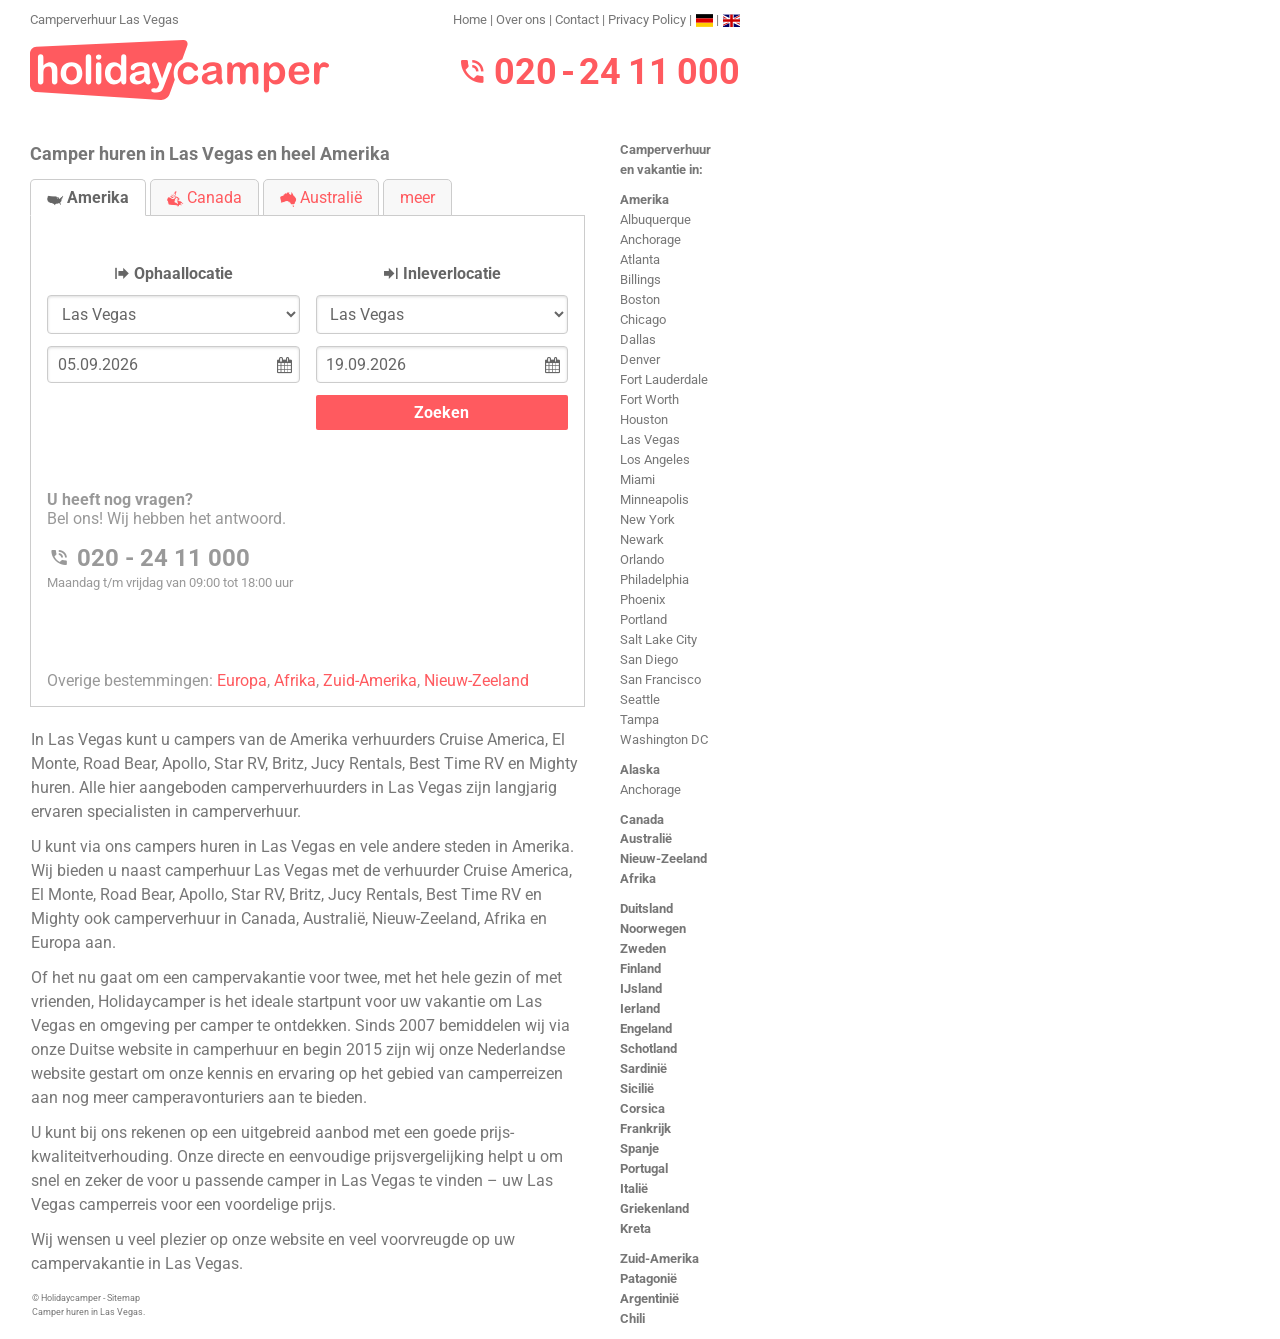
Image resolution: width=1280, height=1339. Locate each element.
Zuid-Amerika (659, 1258)
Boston (640, 299)
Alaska (640, 769)
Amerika (644, 199)
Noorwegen (653, 928)
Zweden (643, 948)
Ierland (640, 1008)
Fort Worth (649, 399)
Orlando (642, 559)
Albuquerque (655, 219)
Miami (637, 479)
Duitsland (646, 908)
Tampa (639, 719)
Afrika (638, 878)
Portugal (644, 1168)
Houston (644, 419)
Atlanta (640, 259)
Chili (632, 1318)
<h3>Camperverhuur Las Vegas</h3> (307, 444)
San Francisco (660, 679)
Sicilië (637, 1088)
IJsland (641, 988)
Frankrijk (645, 1128)
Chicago (643, 319)
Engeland (646, 1028)
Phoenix (642, 599)
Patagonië (648, 1278)
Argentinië (649, 1298)
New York (647, 519)
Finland (640, 968)
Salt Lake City (658, 639)
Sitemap (123, 1298)
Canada (642, 819)
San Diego (649, 659)
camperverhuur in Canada (205, 918)
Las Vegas (650, 439)
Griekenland (654, 1208)
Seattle (640, 699)
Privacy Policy (647, 19)
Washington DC (664, 739)
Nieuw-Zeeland (663, 858)
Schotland (648, 1048)
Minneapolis (654, 499)
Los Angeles (655, 459)
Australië (646, 838)
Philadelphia (654, 579)
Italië (634, 1188)
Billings (640, 279)
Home (470, 19)
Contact (577, 19)
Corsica (642, 1108)
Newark (642, 539)
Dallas (638, 339)
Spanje (639, 1148)
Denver (640, 359)
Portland (643, 619)
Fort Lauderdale (664, 379)
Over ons (521, 19)
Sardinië (643, 1068)
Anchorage (650, 239)
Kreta (635, 1228)
